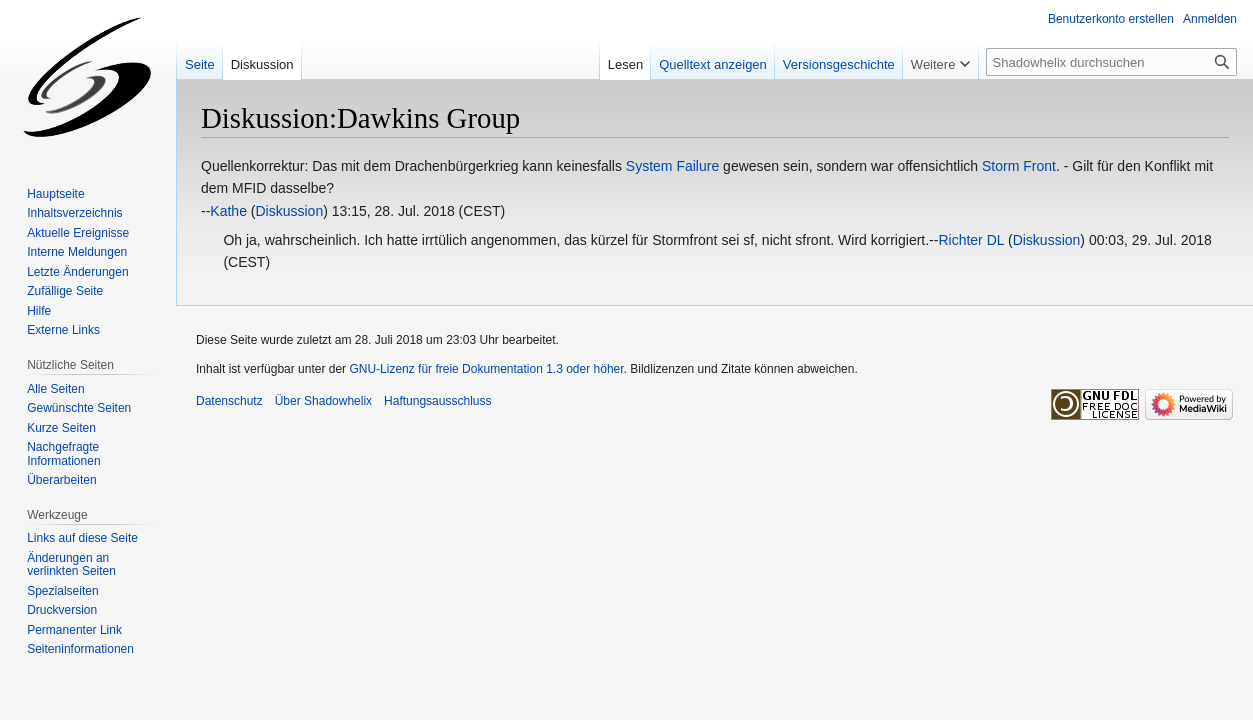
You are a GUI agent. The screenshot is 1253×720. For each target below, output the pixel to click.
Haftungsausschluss (437, 401)
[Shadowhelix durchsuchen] (1111, 62)
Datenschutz (229, 401)
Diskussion (289, 211)
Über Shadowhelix (323, 401)
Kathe (228, 211)
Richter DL (971, 240)
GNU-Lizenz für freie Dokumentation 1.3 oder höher (486, 369)
